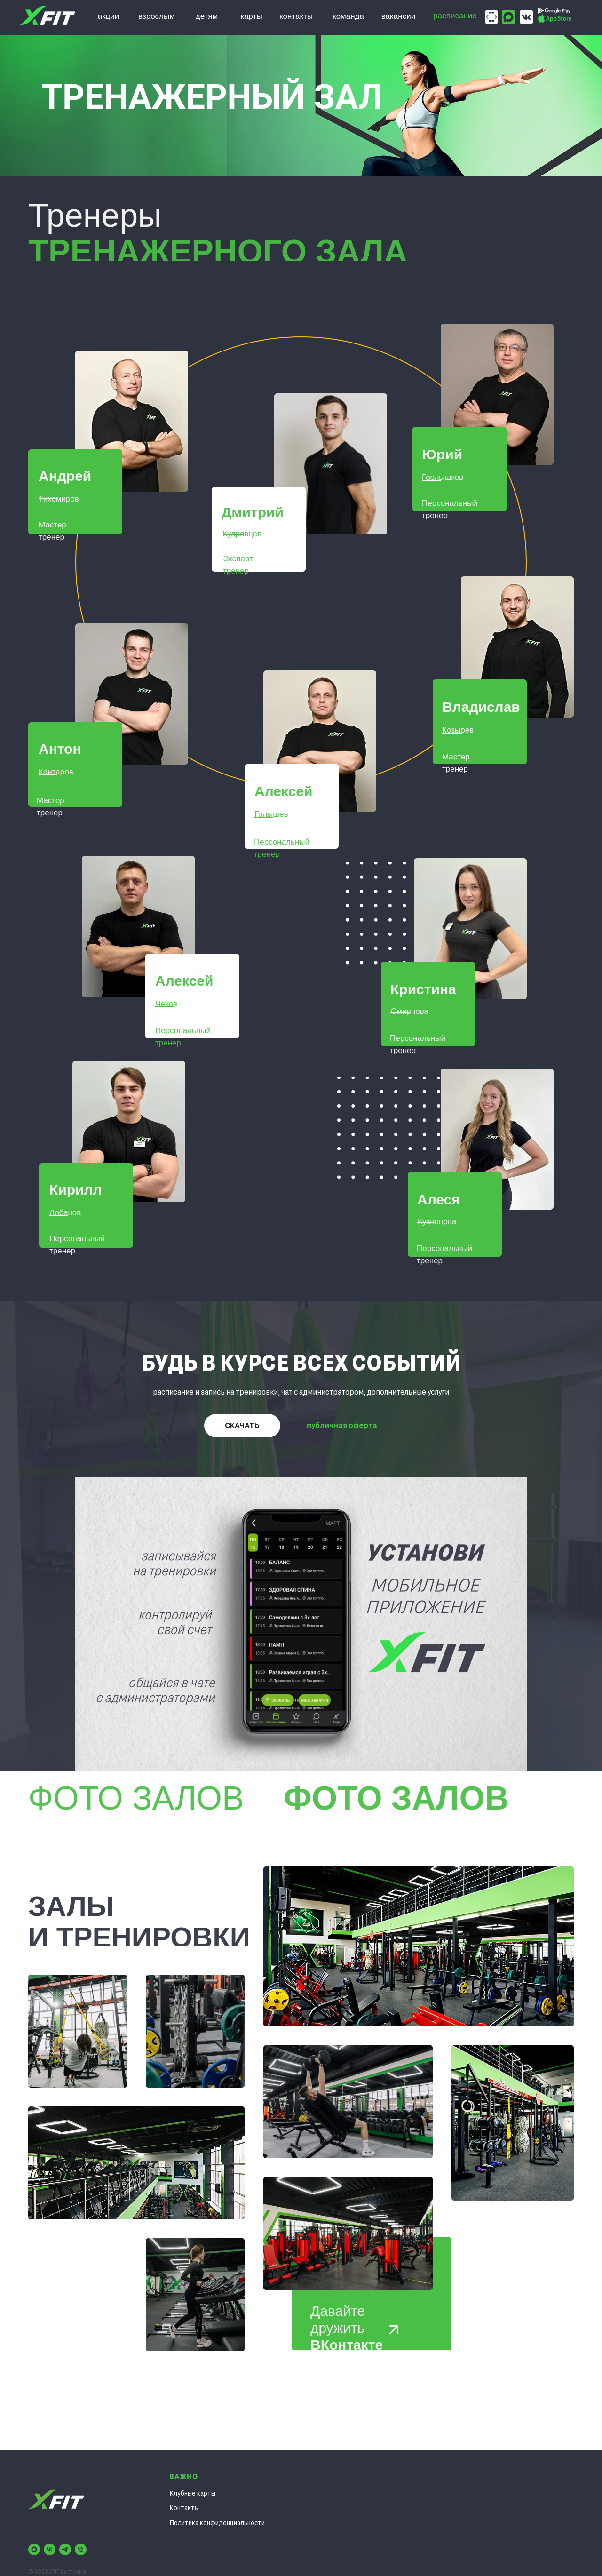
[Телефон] (81, 2549)
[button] (131, 421)
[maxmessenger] (34, 2549)
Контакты (184, 2508)
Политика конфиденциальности (217, 2523)
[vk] (49, 2549)
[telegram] (65, 2549)
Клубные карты (192, 2493)
